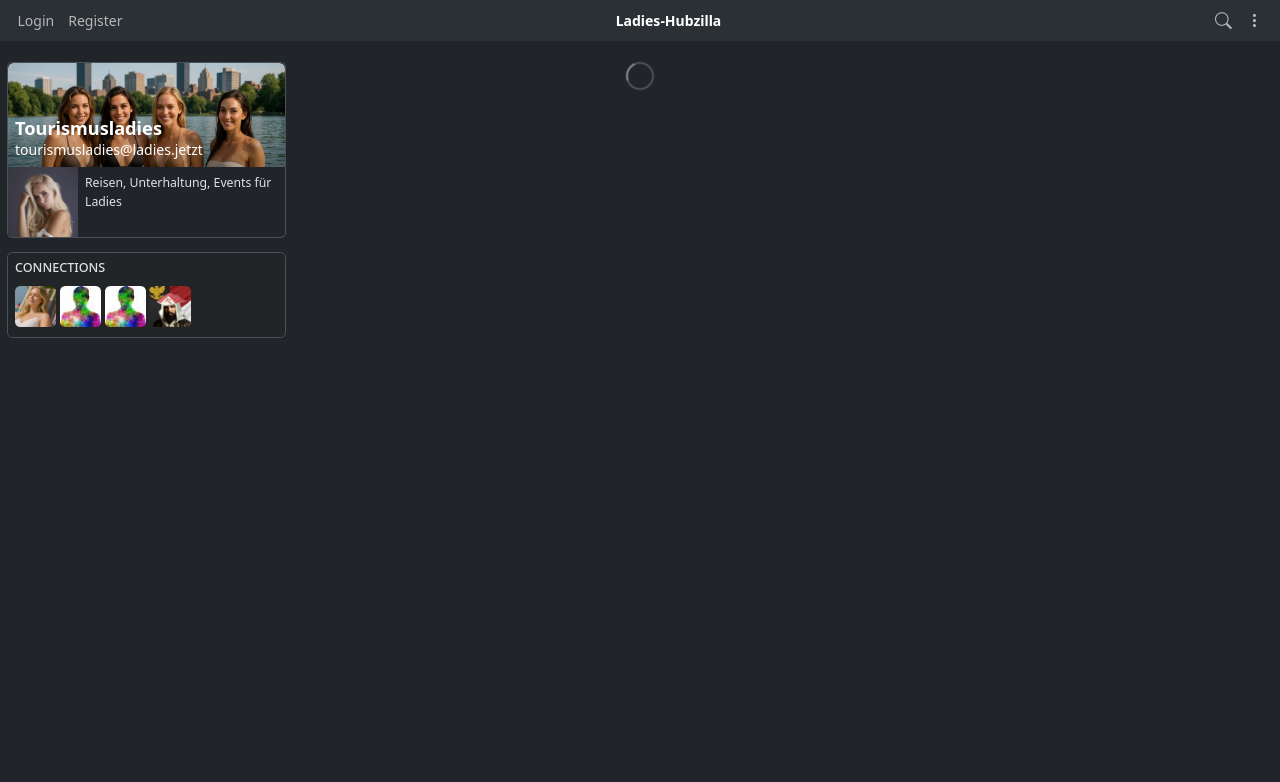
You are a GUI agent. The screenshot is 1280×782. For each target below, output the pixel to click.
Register (95, 20)
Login (36, 20)
